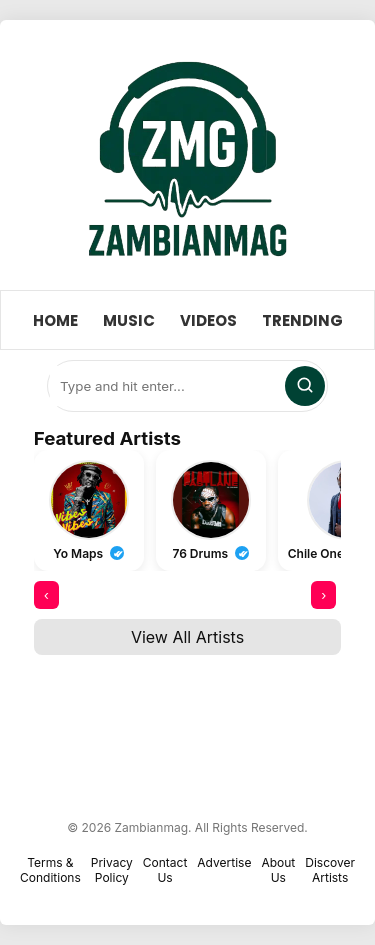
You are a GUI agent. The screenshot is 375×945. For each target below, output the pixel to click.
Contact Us (165, 870)
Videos (208, 320)
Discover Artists (330, 870)
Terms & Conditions (50, 870)
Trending (302, 320)
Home (55, 320)
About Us (278, 870)
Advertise (224, 862)
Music (129, 320)
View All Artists (187, 637)
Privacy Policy (112, 870)
